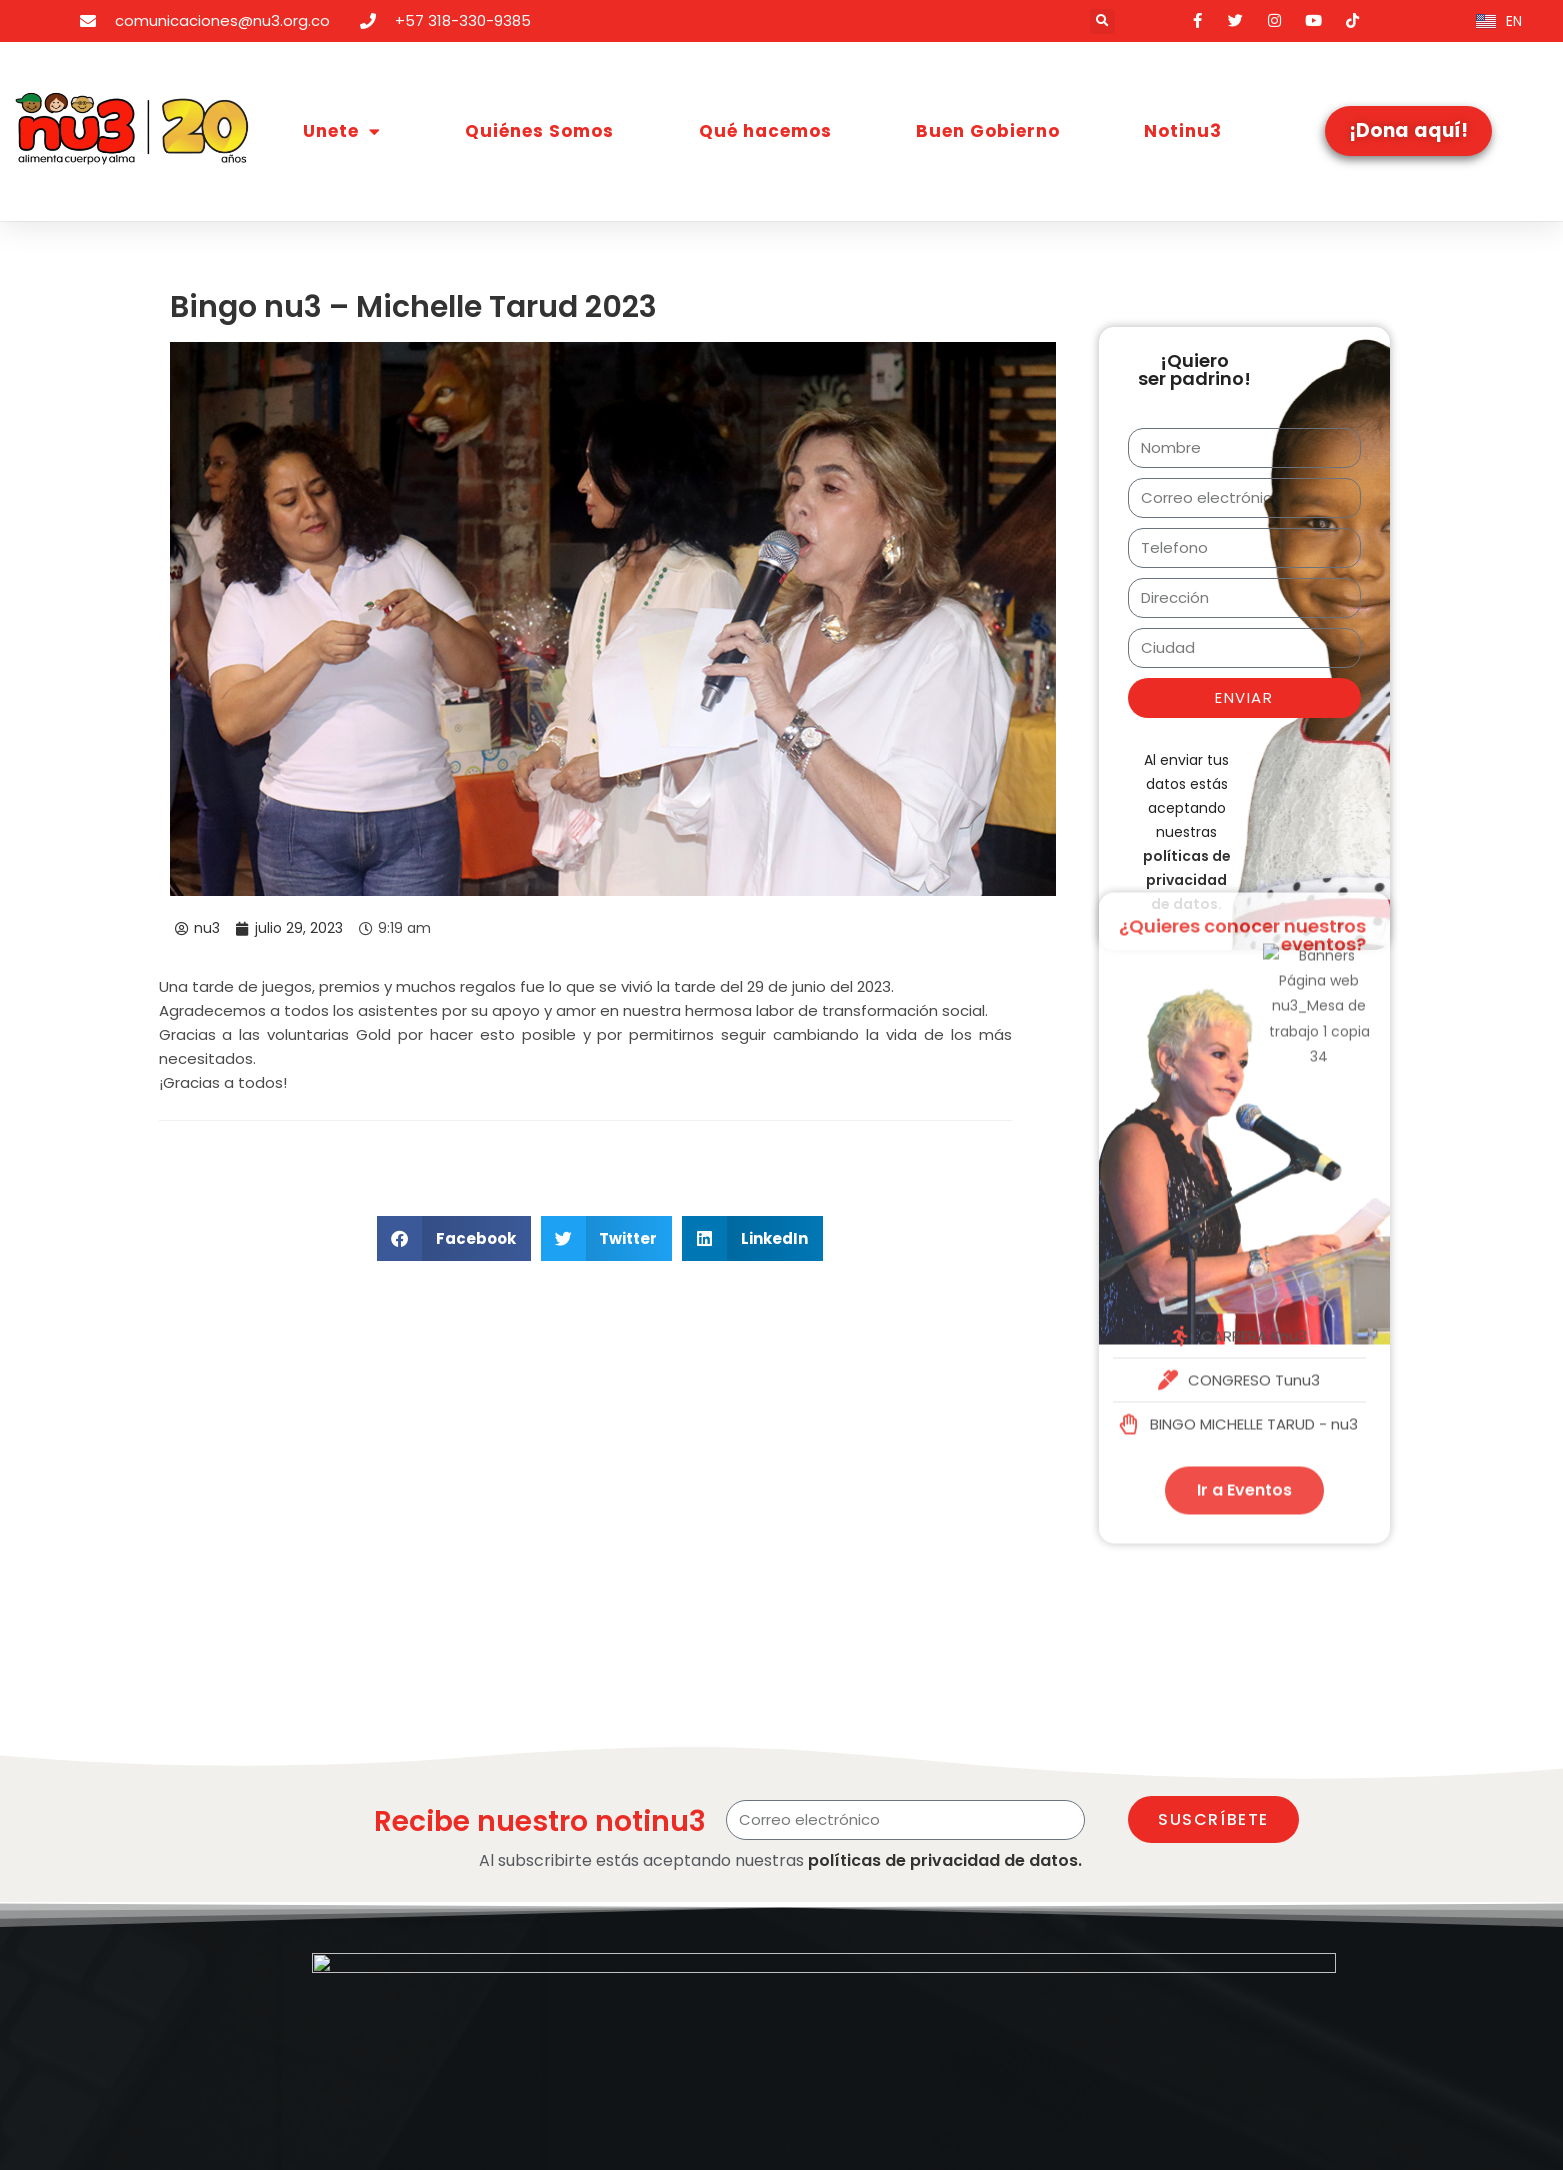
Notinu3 (1183, 131)
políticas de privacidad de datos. (945, 1860)
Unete (342, 131)
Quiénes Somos (539, 131)
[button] (1102, 21)
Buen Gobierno (988, 131)
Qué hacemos (765, 131)
